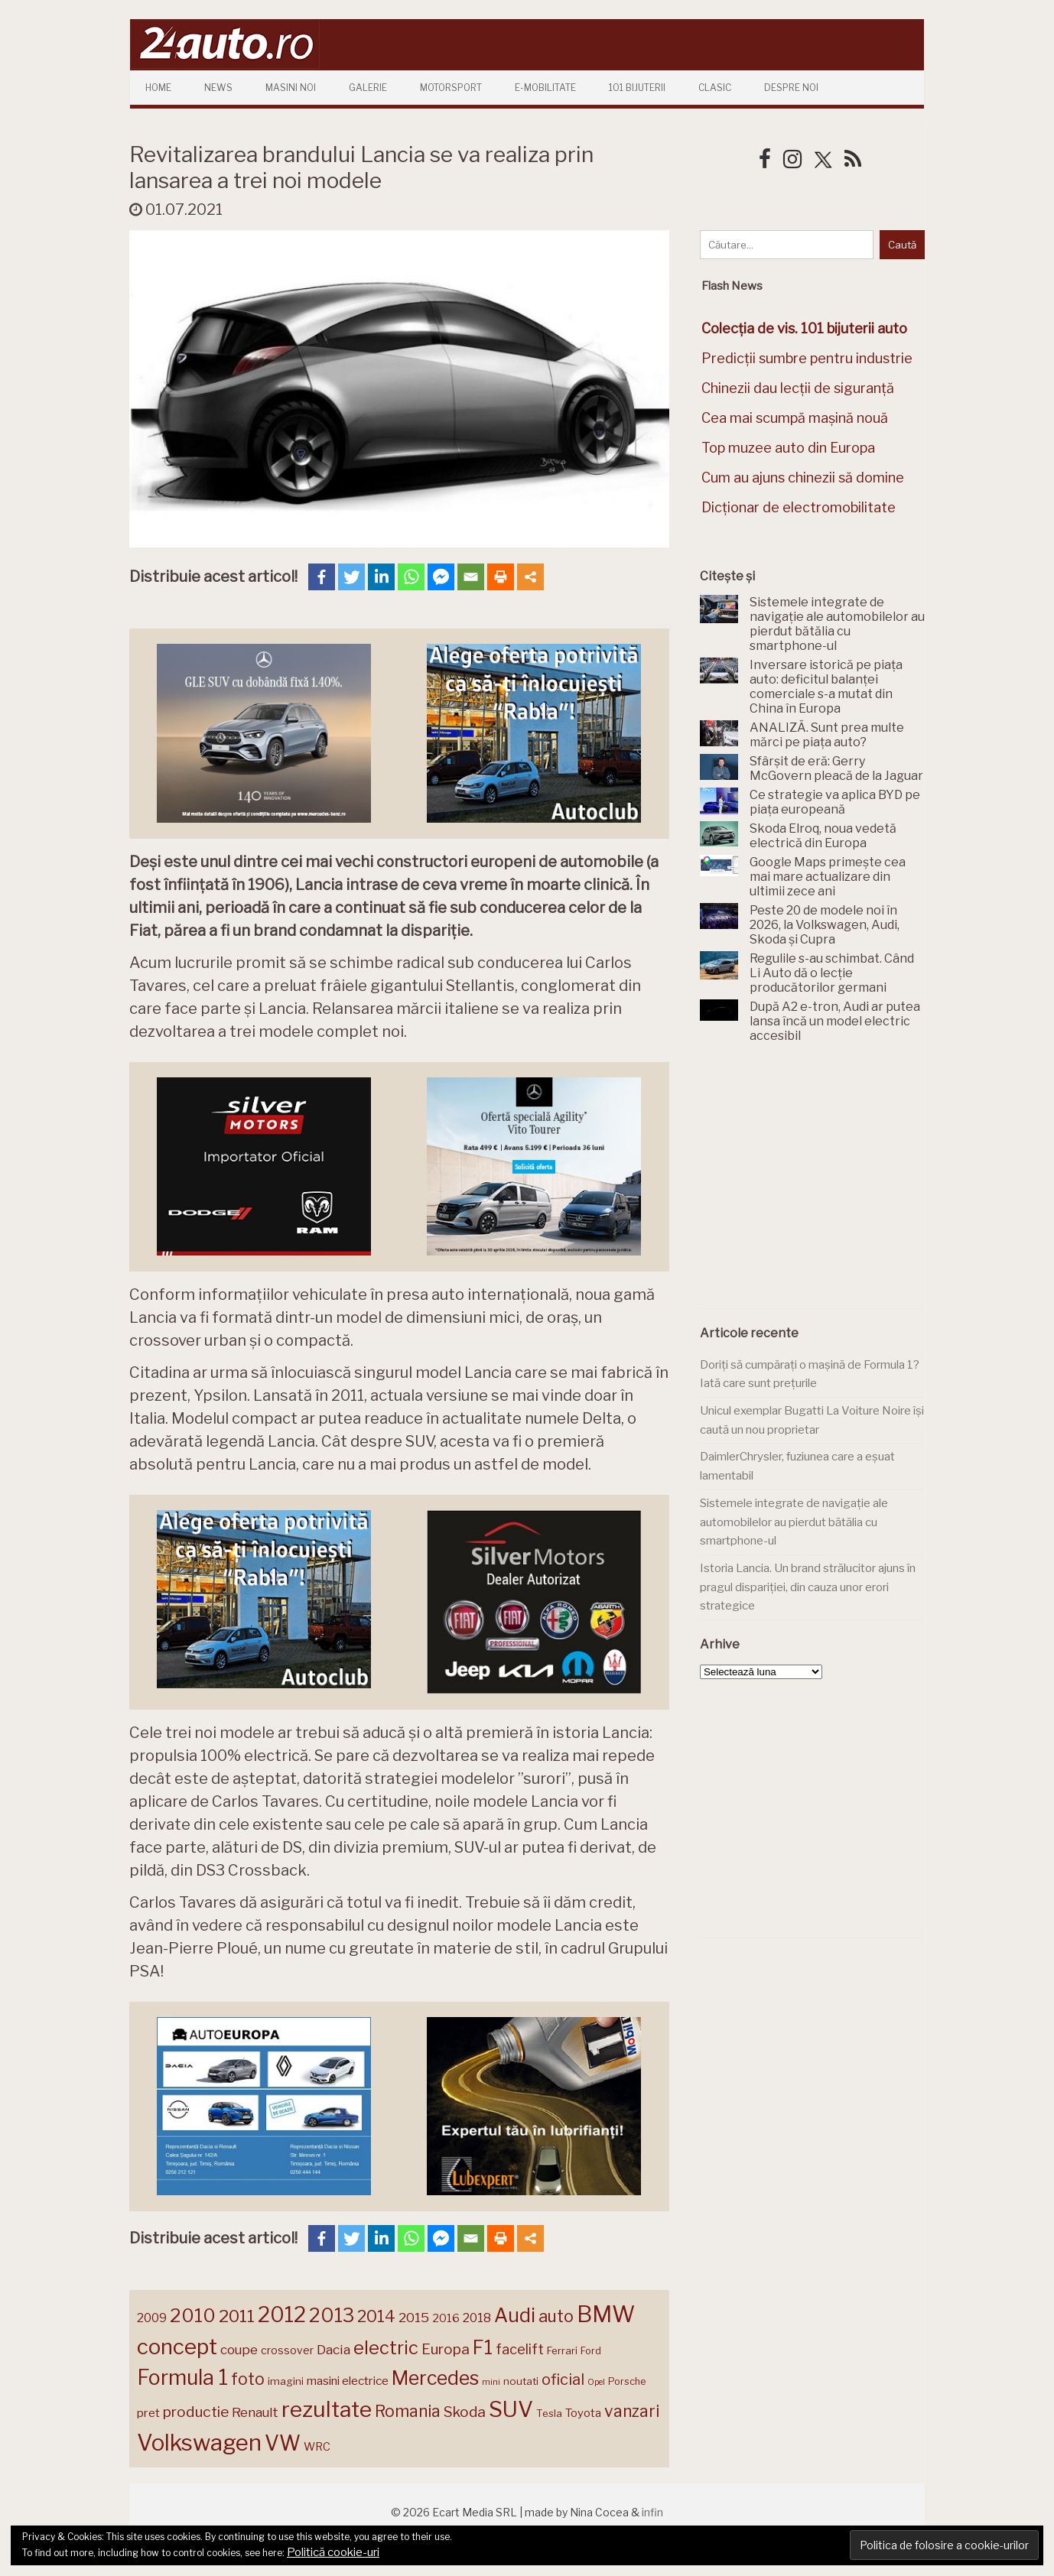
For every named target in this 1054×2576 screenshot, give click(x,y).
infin (652, 2512)
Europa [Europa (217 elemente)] (445, 2349)
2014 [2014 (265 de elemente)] (376, 2316)
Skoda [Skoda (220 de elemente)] (465, 2412)
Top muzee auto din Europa (788, 448)
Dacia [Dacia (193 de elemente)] (333, 2349)
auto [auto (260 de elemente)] (556, 2316)
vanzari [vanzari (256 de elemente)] (631, 2411)
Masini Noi (290, 87)
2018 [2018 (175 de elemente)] (477, 2318)
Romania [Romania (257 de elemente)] (408, 2411)
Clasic (714, 87)
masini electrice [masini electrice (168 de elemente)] (348, 2380)
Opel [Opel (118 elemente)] (596, 2382)
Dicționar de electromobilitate (798, 507)
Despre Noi (791, 87)
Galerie (368, 87)
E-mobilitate (545, 87)
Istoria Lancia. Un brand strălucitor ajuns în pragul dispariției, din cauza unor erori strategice (808, 1587)
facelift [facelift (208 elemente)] (520, 2348)
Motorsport (451, 87)
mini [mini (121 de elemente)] (491, 2381)
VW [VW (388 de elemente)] (283, 2443)
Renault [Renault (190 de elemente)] (255, 2412)
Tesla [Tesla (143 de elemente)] (549, 2413)
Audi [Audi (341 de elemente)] (514, 2315)
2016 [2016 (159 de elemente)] (446, 2318)
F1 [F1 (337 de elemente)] (483, 2347)
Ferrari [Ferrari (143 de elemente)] (562, 2350)
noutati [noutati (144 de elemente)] (520, 2381)
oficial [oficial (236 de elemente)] (563, 2379)
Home (158, 87)
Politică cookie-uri (333, 2552)
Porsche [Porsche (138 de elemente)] (627, 2381)
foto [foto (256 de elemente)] (248, 2379)
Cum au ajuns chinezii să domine (802, 477)
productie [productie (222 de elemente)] (196, 2411)
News (218, 87)
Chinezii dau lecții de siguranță (797, 388)
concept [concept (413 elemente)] (177, 2347)
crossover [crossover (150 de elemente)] (287, 2350)
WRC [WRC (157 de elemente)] (317, 2447)
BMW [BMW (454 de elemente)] (606, 2314)
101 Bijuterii (637, 87)
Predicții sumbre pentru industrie (806, 358)
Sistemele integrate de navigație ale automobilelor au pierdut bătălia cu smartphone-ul (794, 1522)
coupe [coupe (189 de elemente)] (239, 2349)
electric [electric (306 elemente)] (385, 2348)
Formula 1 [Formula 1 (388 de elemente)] (182, 2377)
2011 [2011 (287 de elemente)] (237, 2316)
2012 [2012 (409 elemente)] (282, 2314)
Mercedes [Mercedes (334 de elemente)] (435, 2377)
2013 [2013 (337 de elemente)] (331, 2315)
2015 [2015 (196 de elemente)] (414, 2317)
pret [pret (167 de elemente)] (148, 2412)
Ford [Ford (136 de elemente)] (591, 2351)
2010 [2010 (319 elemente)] (193, 2316)
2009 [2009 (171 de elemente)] (152, 2318)
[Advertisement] (814, 1184)
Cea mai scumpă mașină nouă (794, 418)
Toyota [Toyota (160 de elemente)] (583, 2413)
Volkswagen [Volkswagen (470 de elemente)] (199, 2442)
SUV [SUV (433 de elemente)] (511, 2409)
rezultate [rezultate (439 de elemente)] (326, 2409)
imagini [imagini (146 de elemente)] (286, 2381)
